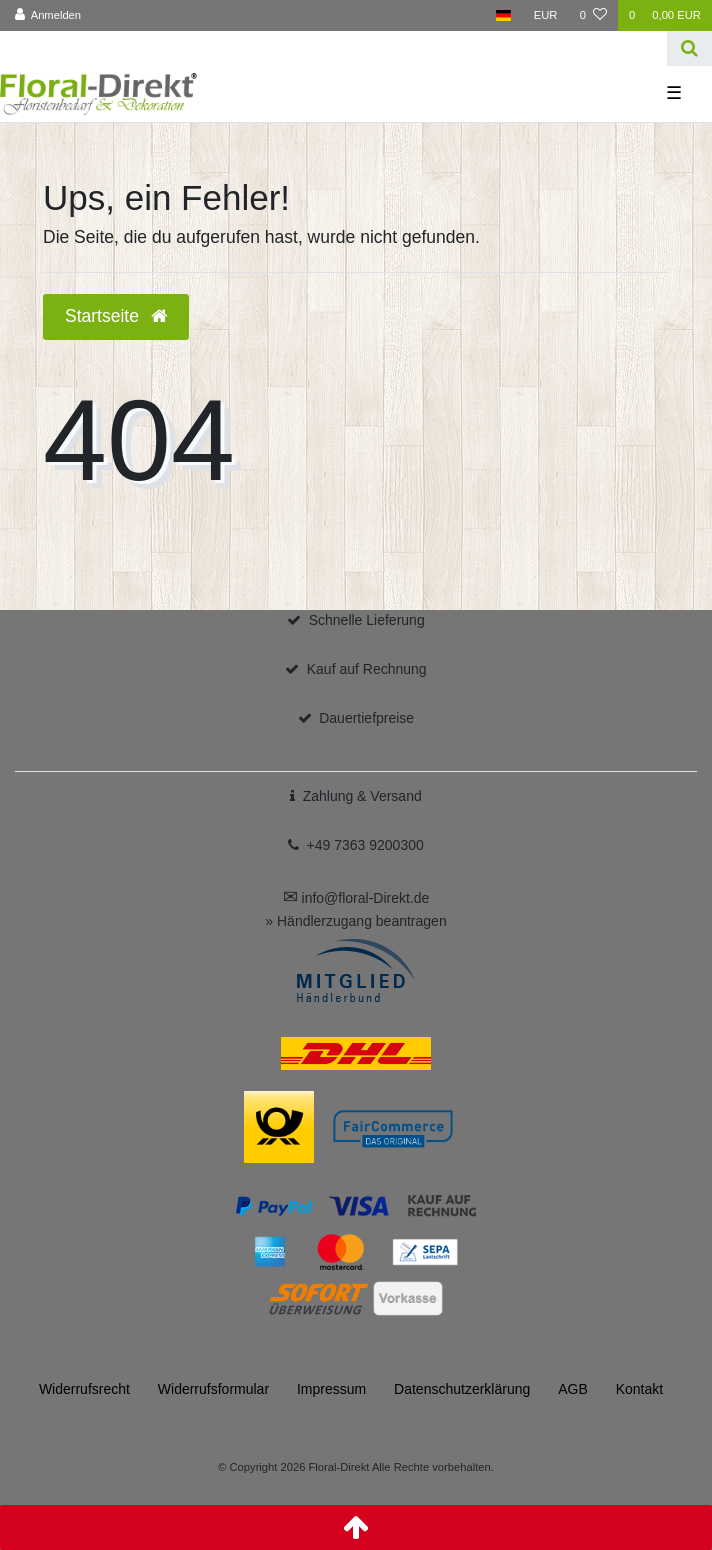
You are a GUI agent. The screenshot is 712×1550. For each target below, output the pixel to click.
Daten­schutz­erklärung (462, 1389)
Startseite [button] (116, 316)
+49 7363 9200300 (365, 845)
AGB (573, 1389)
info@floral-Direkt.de (356, 898)
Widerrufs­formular (213, 1389)
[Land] (503, 15)
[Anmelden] (48, 15)
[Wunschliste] (593, 15)
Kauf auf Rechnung (367, 669)
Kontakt (639, 1389)
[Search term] (333, 48)
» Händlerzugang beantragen (355, 921)
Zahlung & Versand (362, 796)
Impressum (331, 1389)
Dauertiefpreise (366, 718)
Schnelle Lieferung (367, 620)
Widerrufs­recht (84, 1389)
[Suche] (689, 48)
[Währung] (546, 15)
